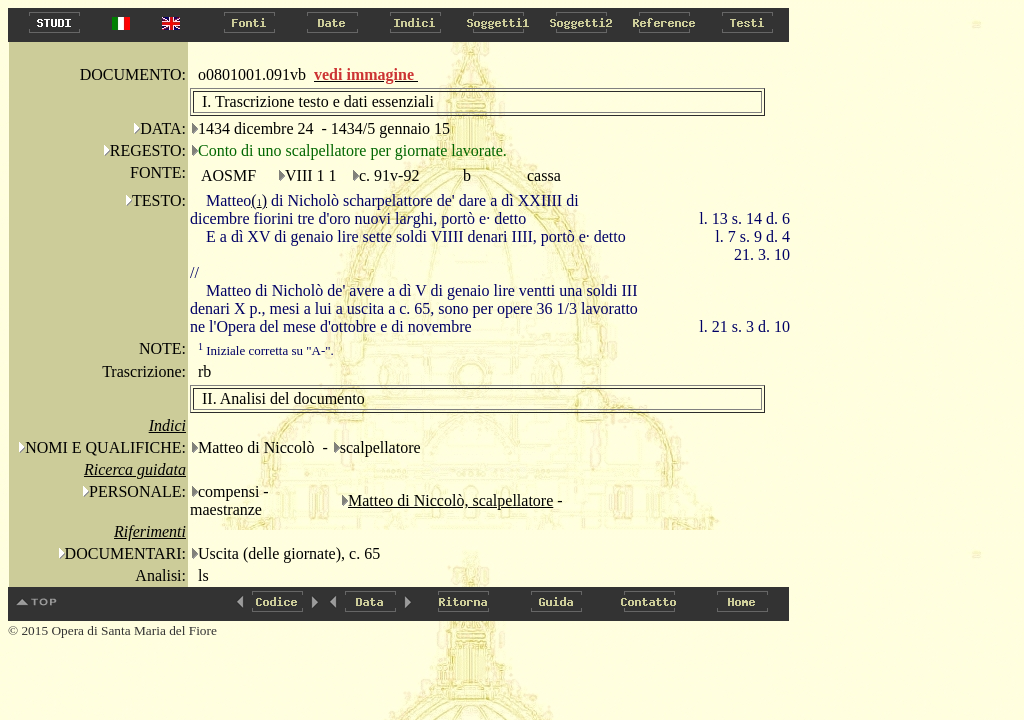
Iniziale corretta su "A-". (266, 350)
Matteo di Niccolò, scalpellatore (450, 500)
